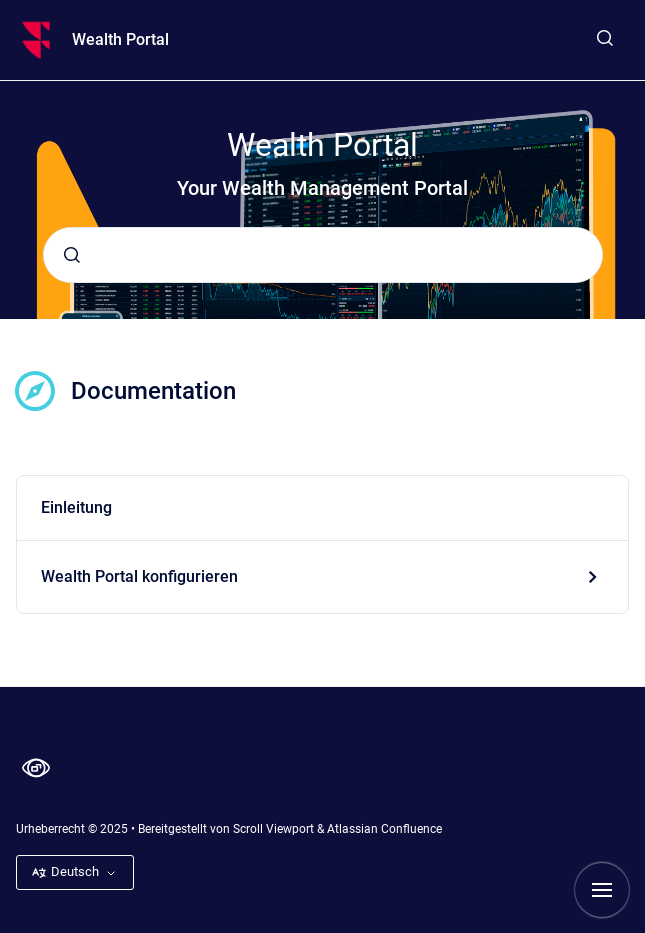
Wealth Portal (120, 39)
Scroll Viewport (275, 829)
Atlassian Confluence (384, 829)
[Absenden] (72, 255)
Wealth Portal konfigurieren (139, 576)
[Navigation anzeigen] (602, 890)
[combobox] (323, 255)
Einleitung (76, 507)
